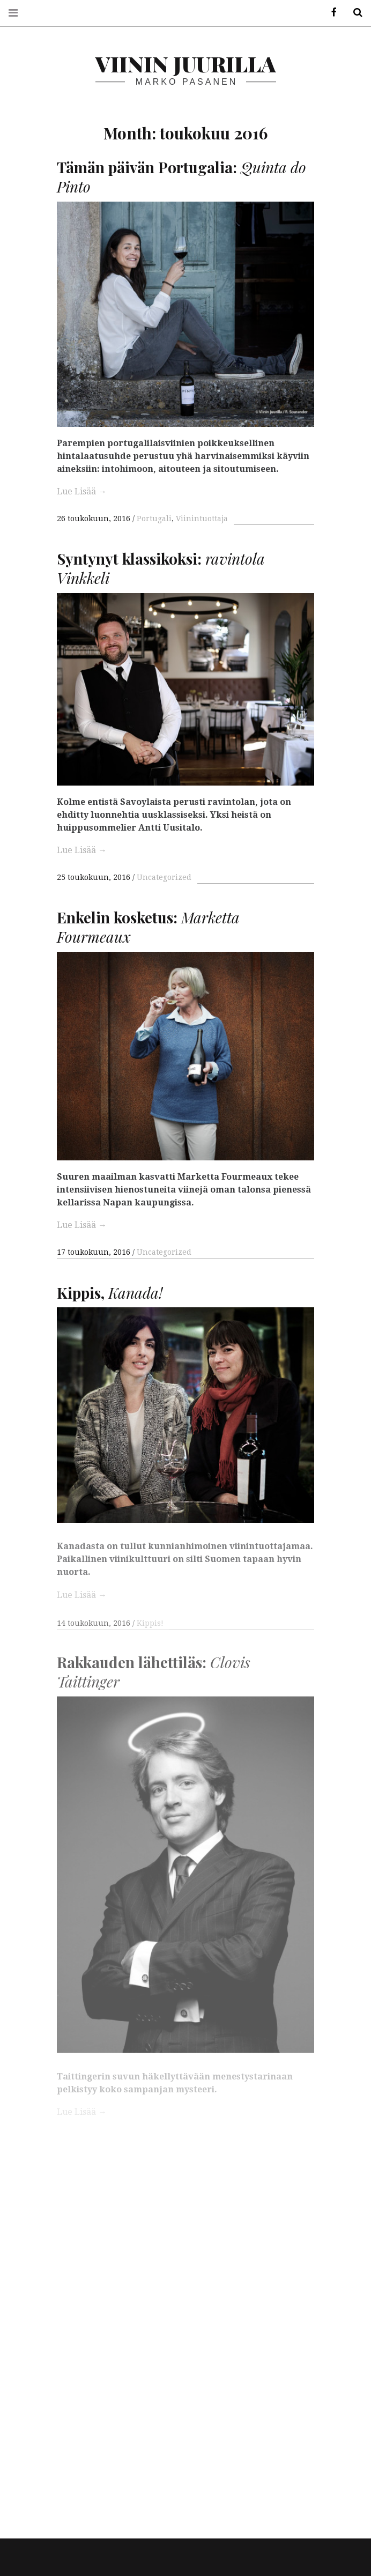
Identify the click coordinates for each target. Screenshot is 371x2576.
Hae (354, 12)
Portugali (154, 518)
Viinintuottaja (202, 518)
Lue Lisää (82, 491)
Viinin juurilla (185, 63)
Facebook (330, 12)
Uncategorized (164, 877)
